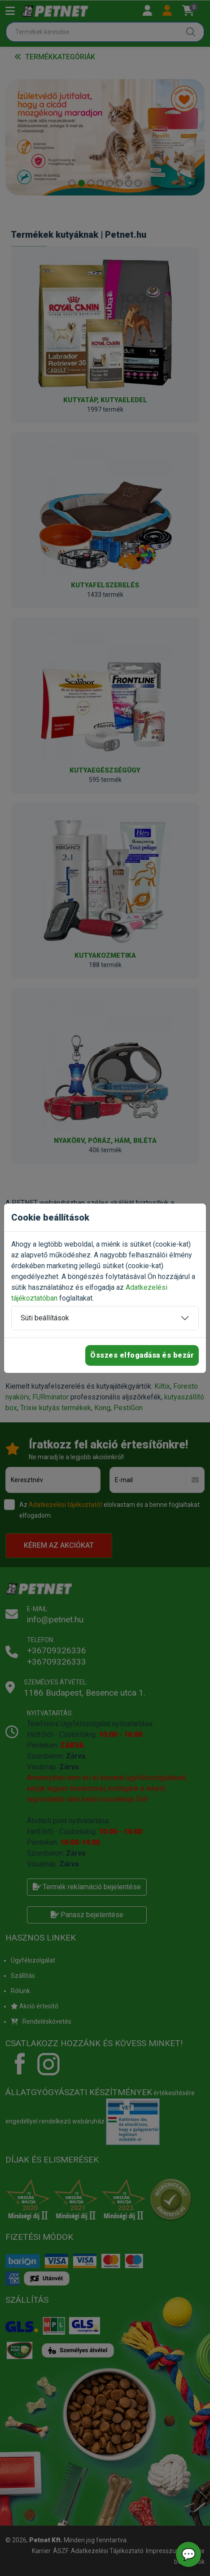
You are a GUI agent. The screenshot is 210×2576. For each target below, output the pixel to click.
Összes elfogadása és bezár (142, 1355)
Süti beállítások (45, 1318)
